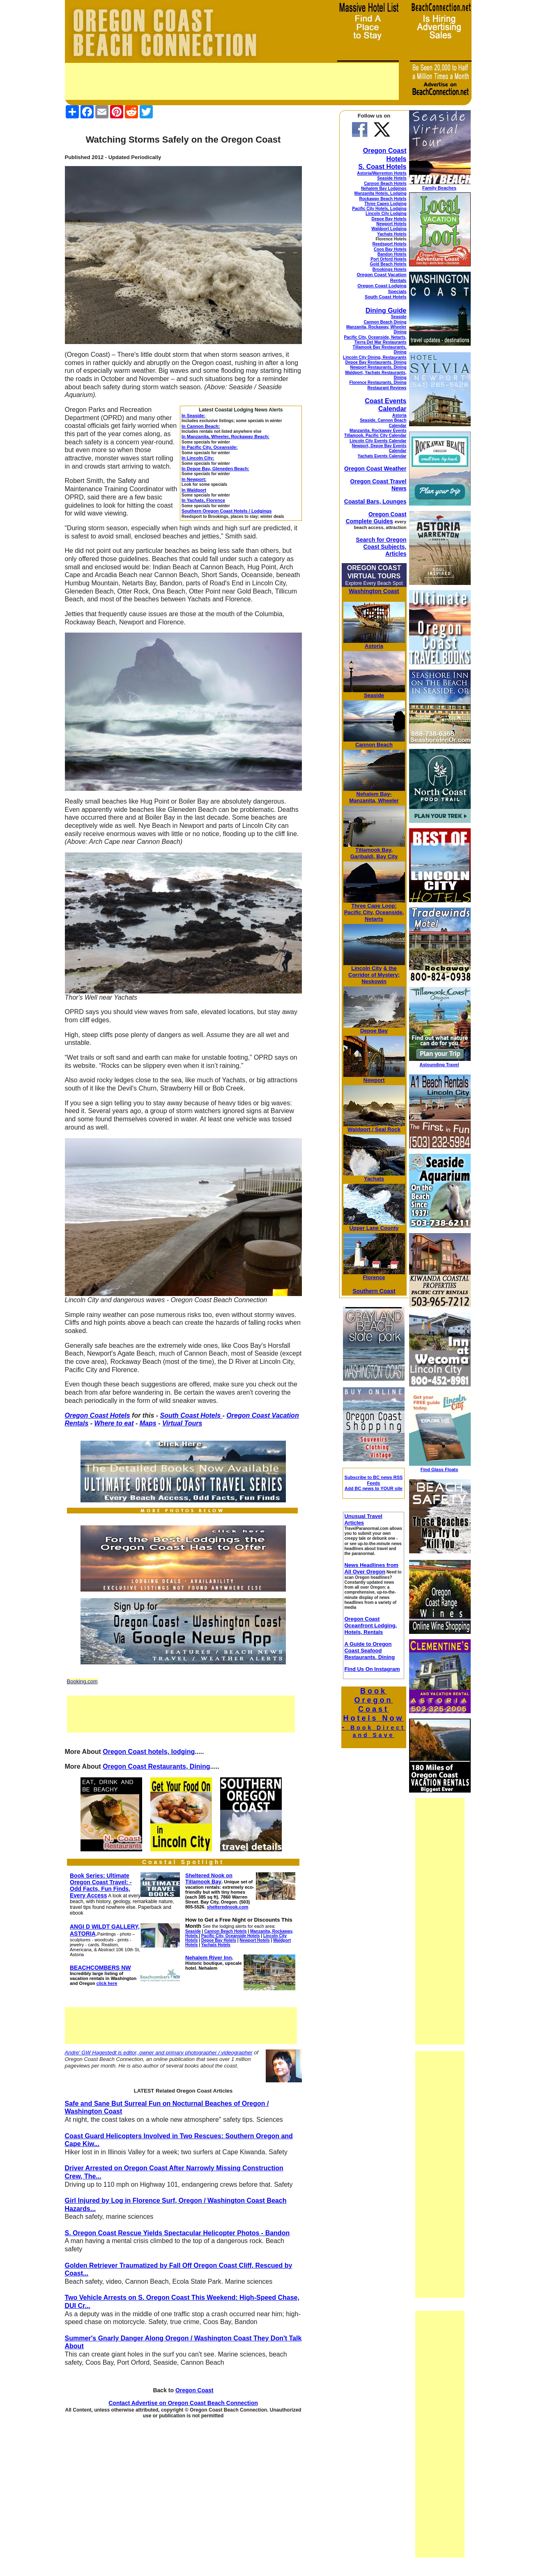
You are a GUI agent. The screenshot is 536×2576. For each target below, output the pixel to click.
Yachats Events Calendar (382, 456)
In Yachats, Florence (203, 500)
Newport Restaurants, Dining (378, 367)
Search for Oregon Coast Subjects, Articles (381, 546)
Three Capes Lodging (385, 203)
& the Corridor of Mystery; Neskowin (374, 974)
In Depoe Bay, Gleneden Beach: (215, 468)
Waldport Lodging (388, 228)
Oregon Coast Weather (375, 468)
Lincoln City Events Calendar (378, 441)
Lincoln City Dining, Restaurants (374, 357)
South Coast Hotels (191, 1415)
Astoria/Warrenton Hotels (381, 173)
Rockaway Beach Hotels (382, 198)
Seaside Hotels (391, 178)
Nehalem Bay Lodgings (384, 188)
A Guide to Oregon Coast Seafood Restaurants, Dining (369, 1650)
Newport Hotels (391, 224)
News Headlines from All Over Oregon (371, 1568)
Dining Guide (386, 310)
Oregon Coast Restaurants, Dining (156, 1766)
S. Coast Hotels (382, 166)
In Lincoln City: (198, 457)
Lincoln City (366, 968)
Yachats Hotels (391, 234)
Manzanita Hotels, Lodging (380, 193)
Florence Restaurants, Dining (378, 382)
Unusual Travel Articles (363, 1519)
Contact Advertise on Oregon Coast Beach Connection (183, 2403)
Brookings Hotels (390, 269)
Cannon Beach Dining (385, 322)
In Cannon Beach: (201, 426)
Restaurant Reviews (386, 388)
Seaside (399, 316)
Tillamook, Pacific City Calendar (375, 435)
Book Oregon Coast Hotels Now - (373, 1713)
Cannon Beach (374, 745)
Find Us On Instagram (372, 1669)
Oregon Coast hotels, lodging (149, 1751)
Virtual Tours (182, 1423)
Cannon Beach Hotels (385, 183)
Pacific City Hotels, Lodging (379, 208)
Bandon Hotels (392, 254)
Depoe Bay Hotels (388, 219)
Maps (148, 1423)
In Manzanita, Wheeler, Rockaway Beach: (225, 436)
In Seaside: (193, 415)
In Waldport (194, 489)
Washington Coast (374, 591)
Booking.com (82, 1681)
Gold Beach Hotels (388, 264)
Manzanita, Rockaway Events (378, 430)
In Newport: (194, 479)
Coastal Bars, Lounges (375, 501)
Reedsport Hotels (390, 244)
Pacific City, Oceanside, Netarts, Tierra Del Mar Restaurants (375, 339)
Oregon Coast (194, 2390)
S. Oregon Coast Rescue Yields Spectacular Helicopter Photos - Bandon (177, 2232)
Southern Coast (373, 1291)
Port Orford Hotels (388, 259)
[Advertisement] (232, 81)
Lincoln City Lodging (386, 213)
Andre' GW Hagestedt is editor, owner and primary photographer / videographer (159, 2052)
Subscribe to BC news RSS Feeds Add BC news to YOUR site (374, 1483)
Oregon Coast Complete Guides (376, 517)
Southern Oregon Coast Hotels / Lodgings (226, 510)
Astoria (399, 415)
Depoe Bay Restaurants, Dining (376, 362)
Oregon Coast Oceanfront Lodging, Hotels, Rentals (370, 1625)
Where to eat (114, 1423)
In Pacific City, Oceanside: (210, 447)
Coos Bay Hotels (390, 249)
